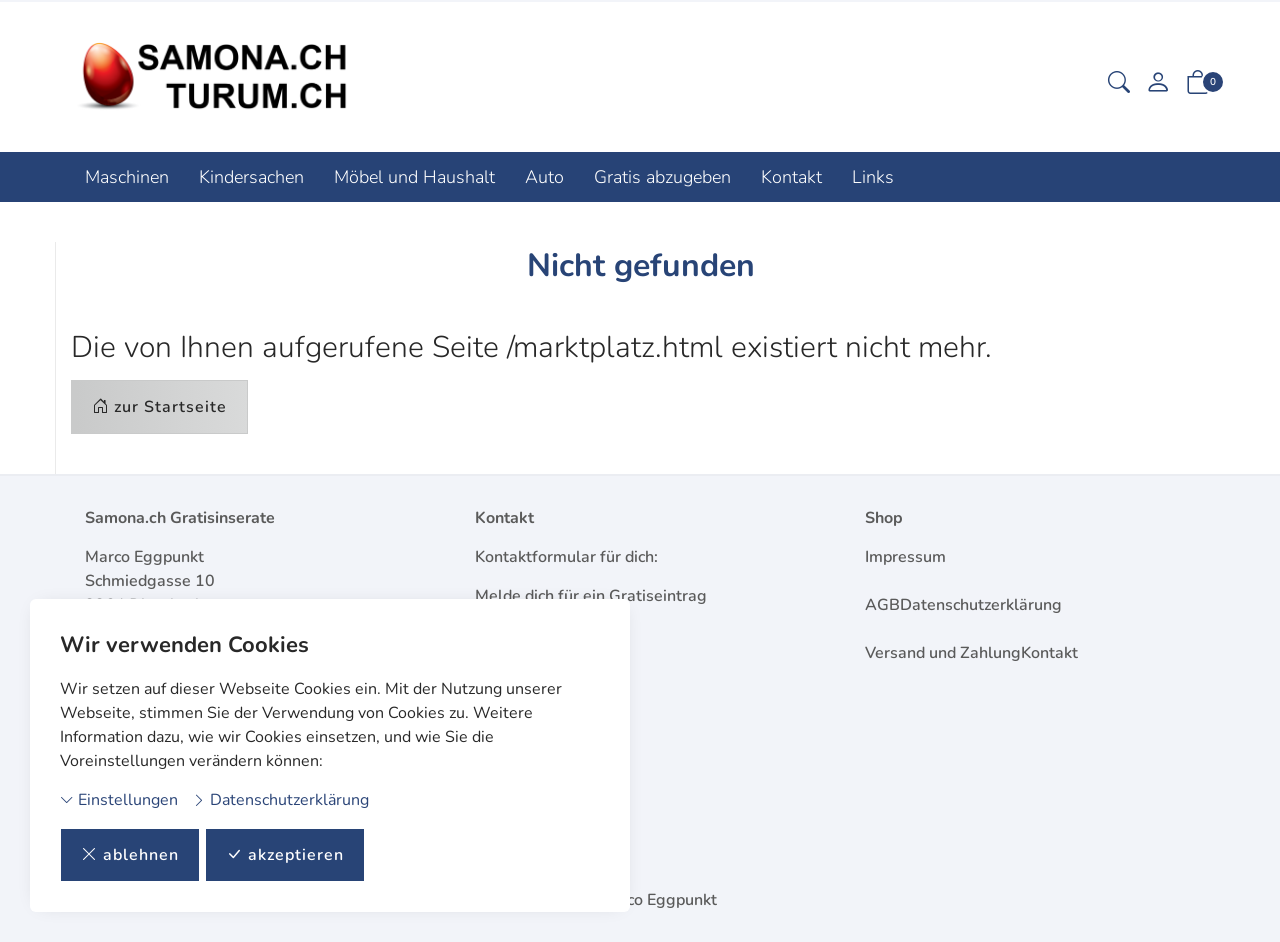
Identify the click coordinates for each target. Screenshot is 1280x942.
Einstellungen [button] (119, 800)
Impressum (905, 557)
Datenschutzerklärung (280, 800)
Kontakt (791, 177)
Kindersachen (251, 177)
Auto (544, 177)
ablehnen (130, 855)
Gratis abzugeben (662, 177)
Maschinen (127, 177)
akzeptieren (285, 855)
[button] (1119, 84)
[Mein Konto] (1158, 84)
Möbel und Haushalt (414, 177)
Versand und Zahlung (943, 653)
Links (873, 177)
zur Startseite (159, 407)
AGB (882, 605)
